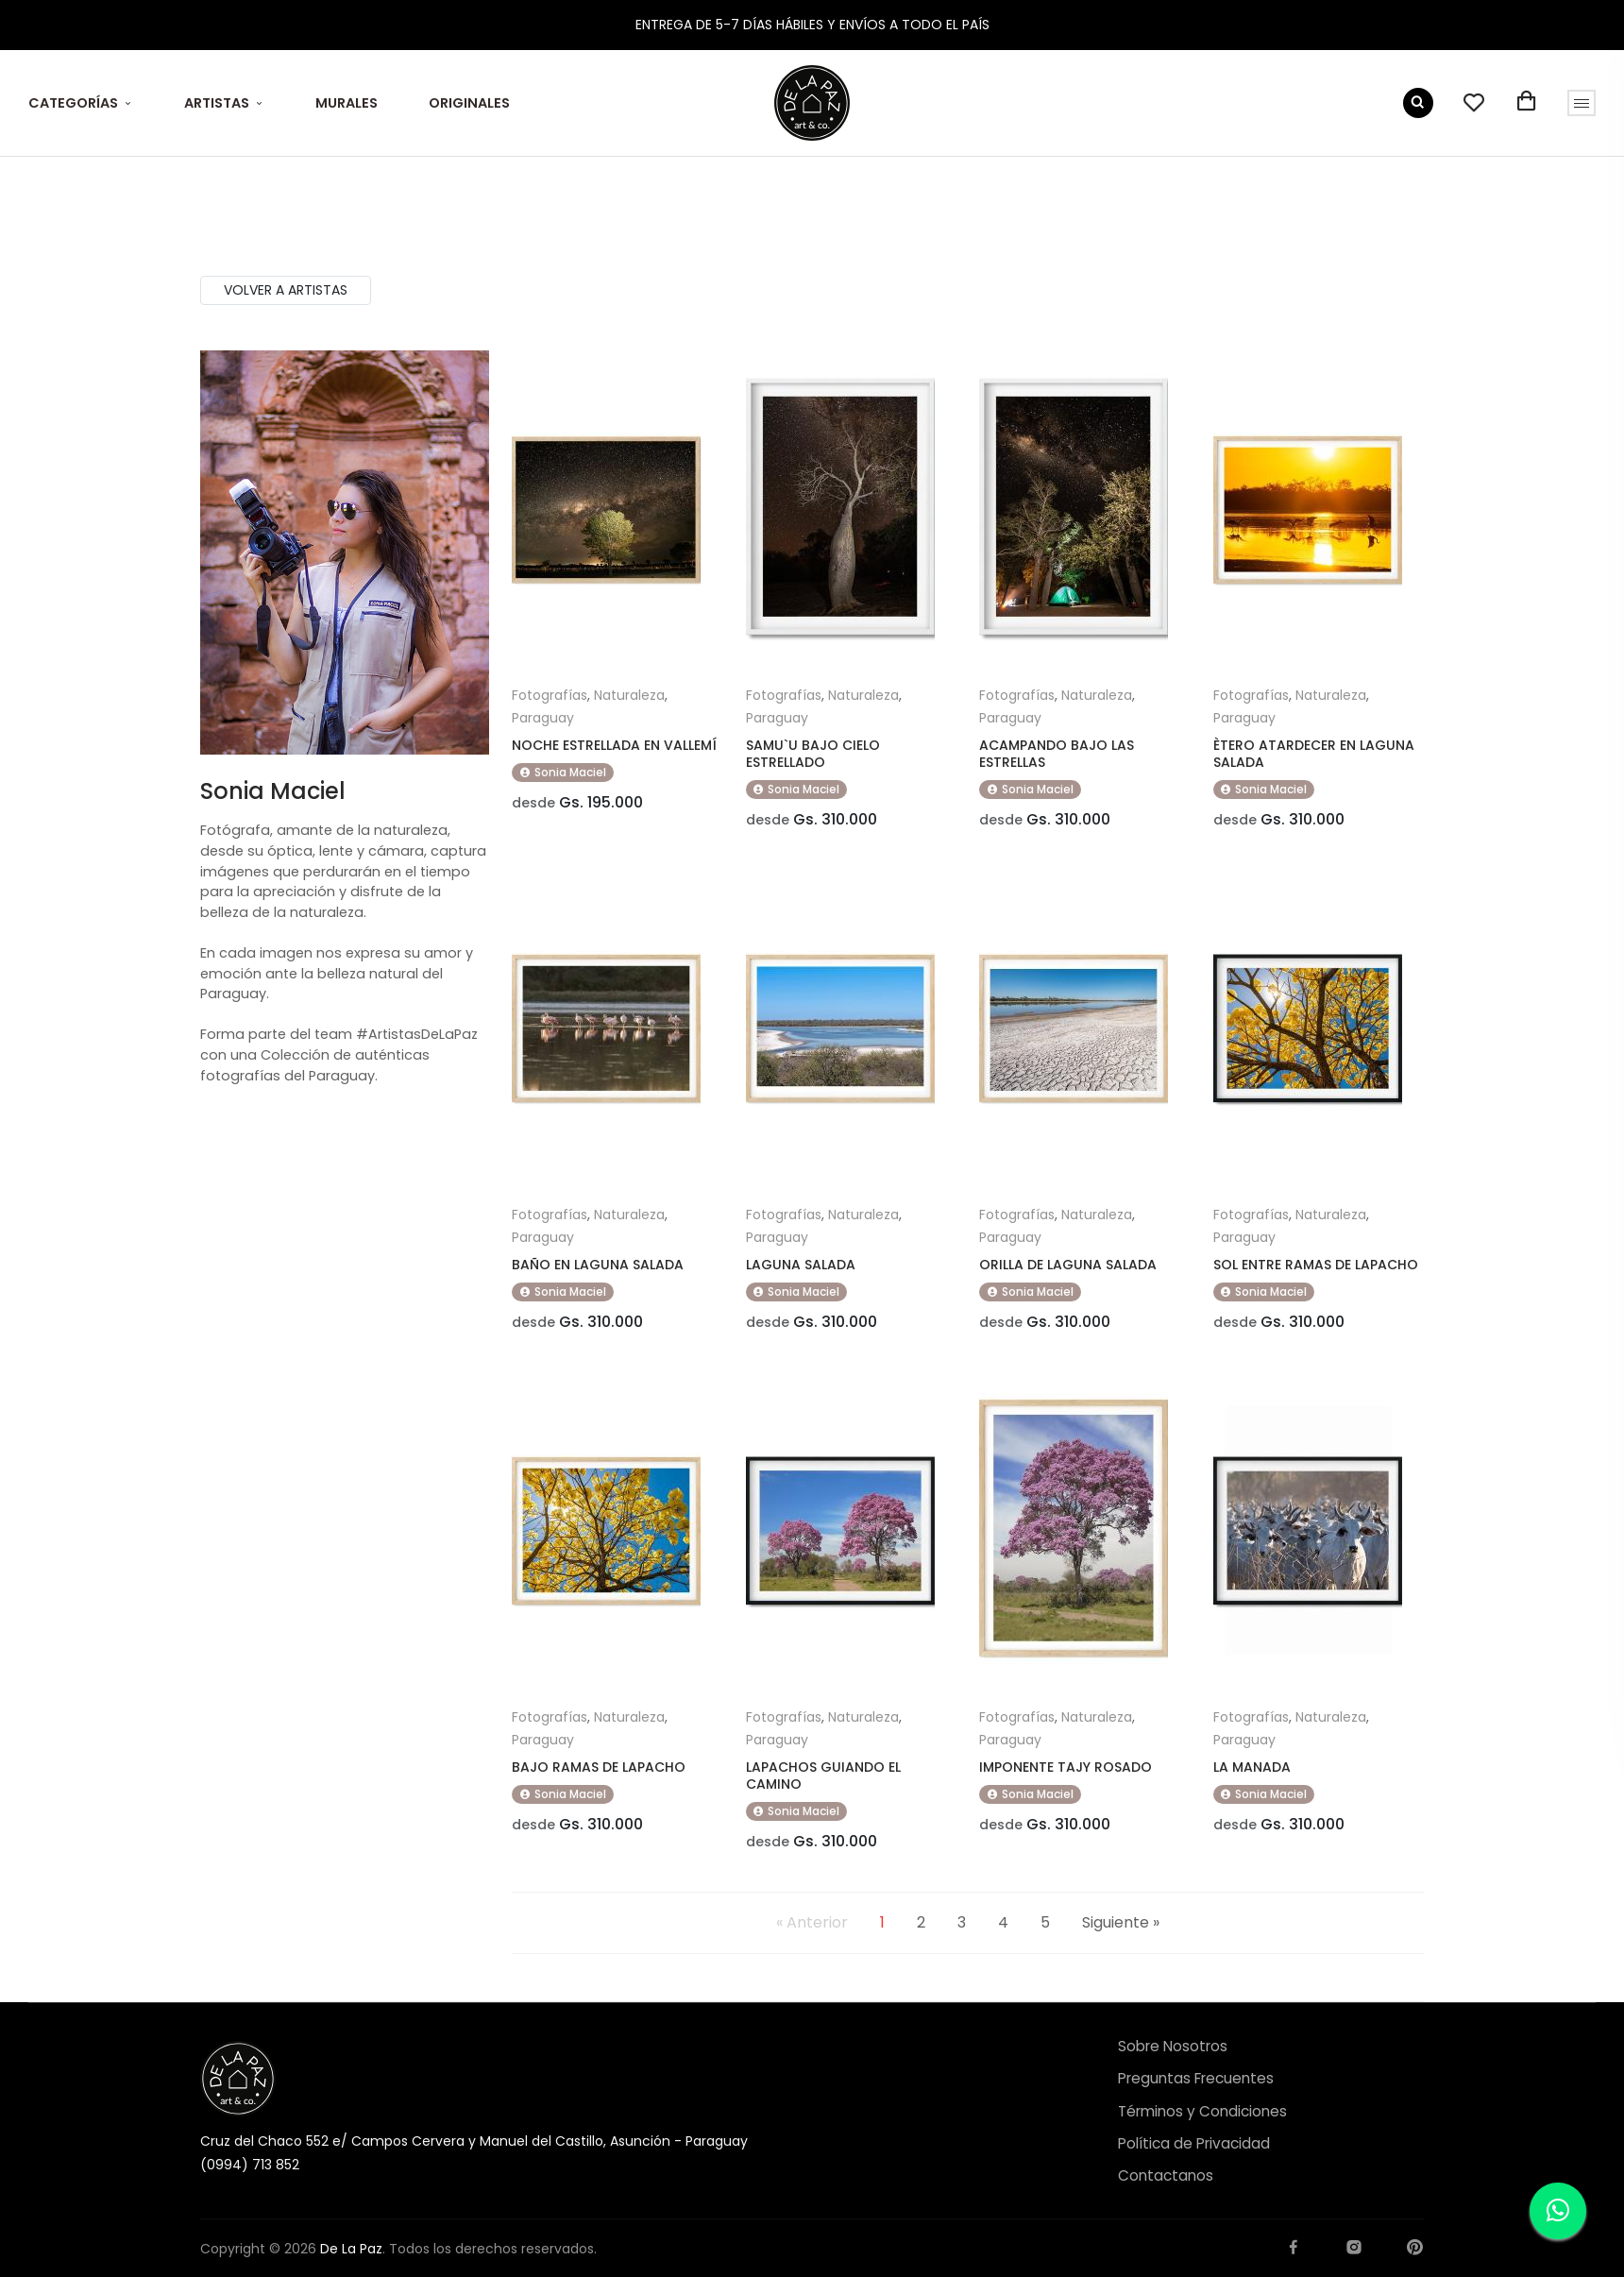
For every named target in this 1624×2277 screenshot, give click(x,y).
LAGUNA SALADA (800, 1271)
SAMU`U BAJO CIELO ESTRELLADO (813, 754)
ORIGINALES (469, 102)
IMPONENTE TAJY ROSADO (1065, 1780)
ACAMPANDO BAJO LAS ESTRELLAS (1056, 754)
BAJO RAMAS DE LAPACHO (598, 1780)
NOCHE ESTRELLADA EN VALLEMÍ (614, 745)
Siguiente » (1120, 1942)
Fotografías (549, 695)
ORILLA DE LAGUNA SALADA (1068, 1271)
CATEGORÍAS (73, 102)
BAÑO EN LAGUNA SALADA (598, 1271)
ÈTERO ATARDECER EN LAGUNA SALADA (1313, 754)
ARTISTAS (216, 102)
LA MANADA (1252, 1780)
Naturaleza (629, 695)
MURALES (346, 102)
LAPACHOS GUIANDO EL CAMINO (823, 1789)
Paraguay (543, 717)
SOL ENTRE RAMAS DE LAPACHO (1315, 1271)
